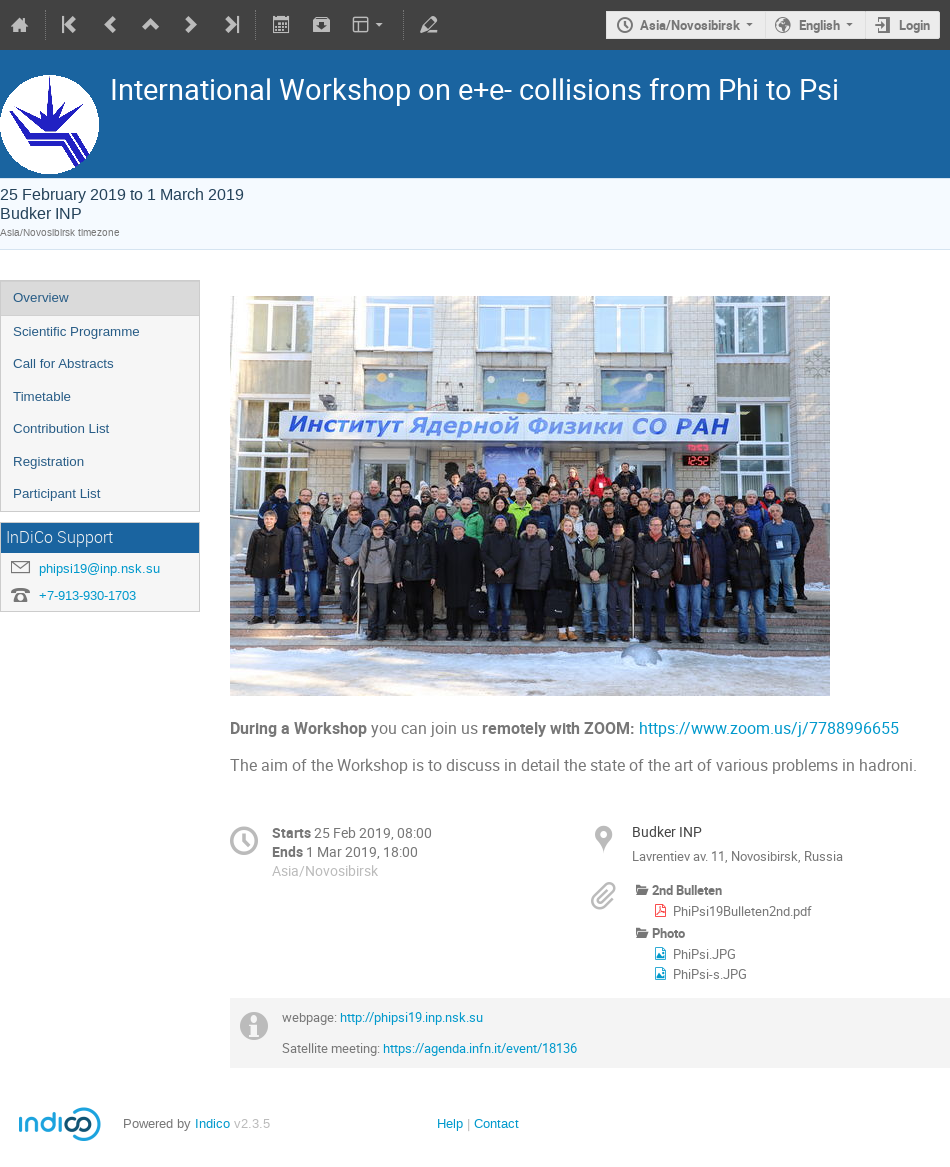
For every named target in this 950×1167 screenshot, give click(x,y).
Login (914, 25)
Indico (212, 1123)
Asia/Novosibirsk (690, 25)
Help (450, 1123)
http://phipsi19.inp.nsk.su (411, 1017)
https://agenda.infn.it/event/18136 (478, 1048)
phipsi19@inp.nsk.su (99, 568)
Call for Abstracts (63, 363)
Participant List (56, 493)
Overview (41, 297)
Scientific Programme (76, 331)
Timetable (42, 396)
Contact (496, 1123)
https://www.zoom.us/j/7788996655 (769, 728)
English (819, 25)
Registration (48, 461)
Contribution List (61, 428)
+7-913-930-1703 (87, 595)
